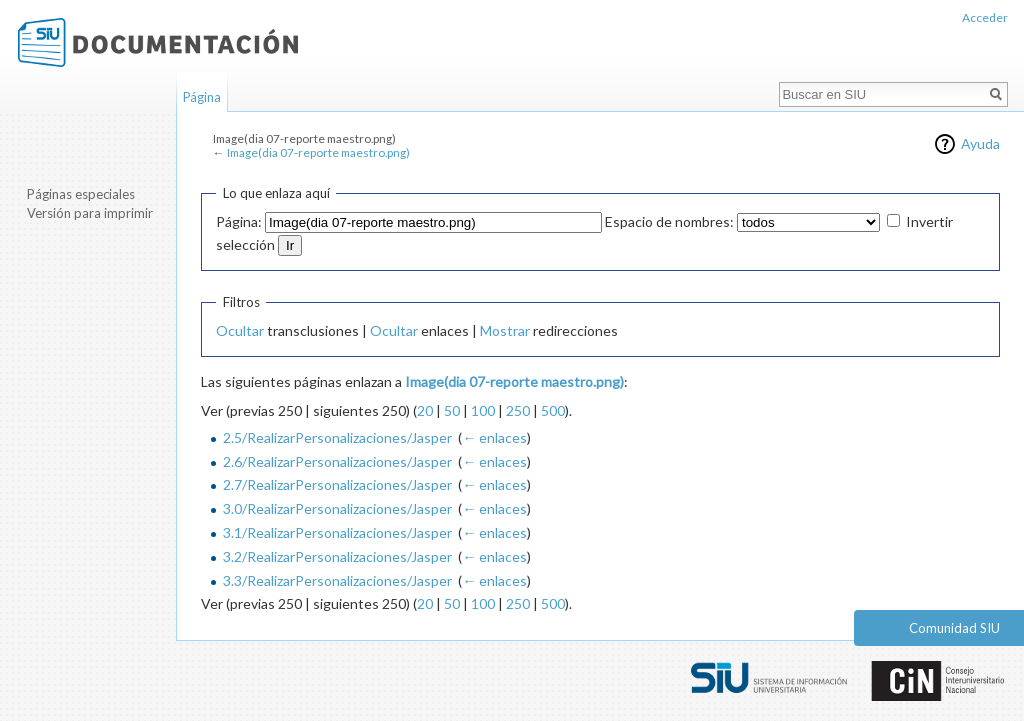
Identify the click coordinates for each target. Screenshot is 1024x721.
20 (425, 410)
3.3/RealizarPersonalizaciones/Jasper (337, 580)
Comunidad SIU (954, 628)
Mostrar (505, 330)
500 (553, 410)
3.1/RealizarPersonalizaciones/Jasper (337, 532)
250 (518, 410)
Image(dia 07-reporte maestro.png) (318, 152)
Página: (239, 221)
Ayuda (980, 143)
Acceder (985, 17)
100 (483, 410)
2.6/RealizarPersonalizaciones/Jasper (337, 461)
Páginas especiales (81, 194)
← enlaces (494, 437)
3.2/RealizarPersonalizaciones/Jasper (337, 556)
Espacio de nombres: (669, 221)
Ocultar (240, 330)
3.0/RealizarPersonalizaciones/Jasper (337, 508)
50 (452, 410)
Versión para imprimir (90, 213)
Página (202, 97)
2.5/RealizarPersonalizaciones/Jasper (337, 437)
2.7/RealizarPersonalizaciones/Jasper (337, 484)
